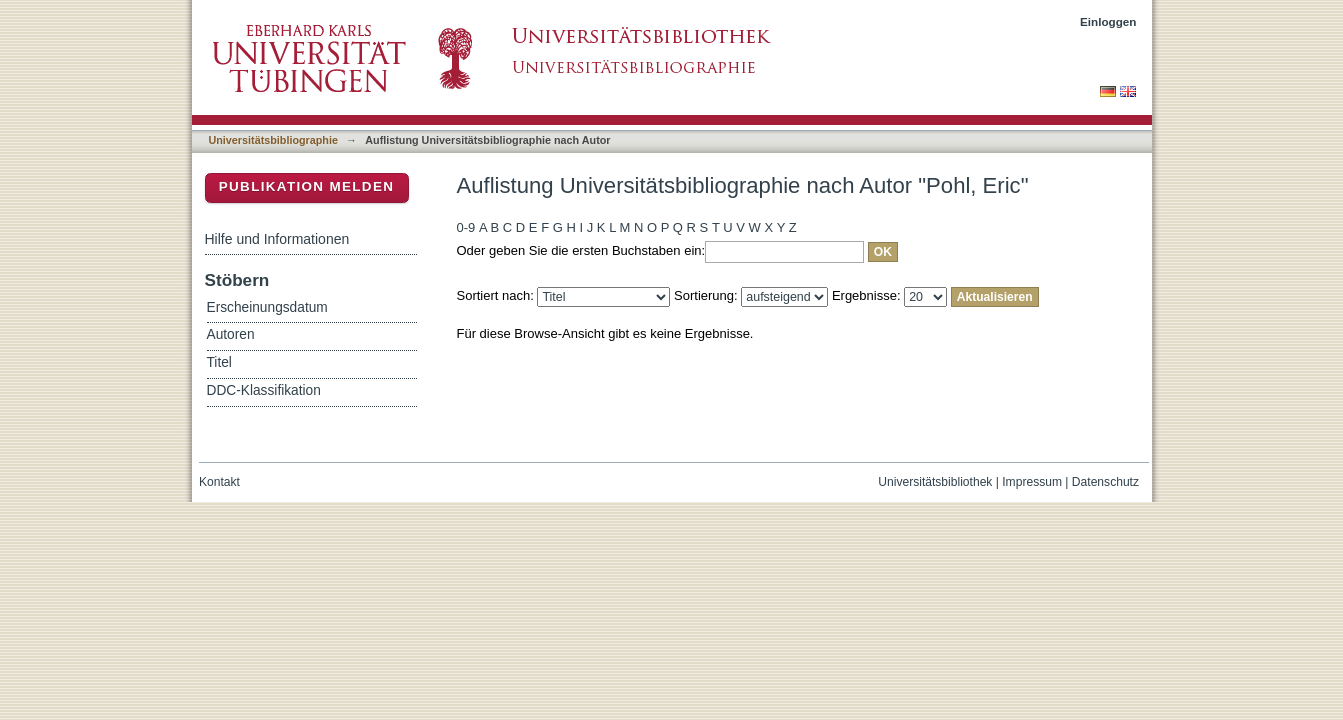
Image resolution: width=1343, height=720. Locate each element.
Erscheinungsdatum (267, 307)
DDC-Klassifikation (264, 390)
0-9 (466, 227)
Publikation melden (307, 186)
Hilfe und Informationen (277, 239)
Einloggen (1108, 21)
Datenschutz (1105, 482)
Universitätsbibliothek (935, 482)
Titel (219, 362)
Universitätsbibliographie (273, 140)
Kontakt (219, 482)
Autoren (231, 334)
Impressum (1032, 482)
